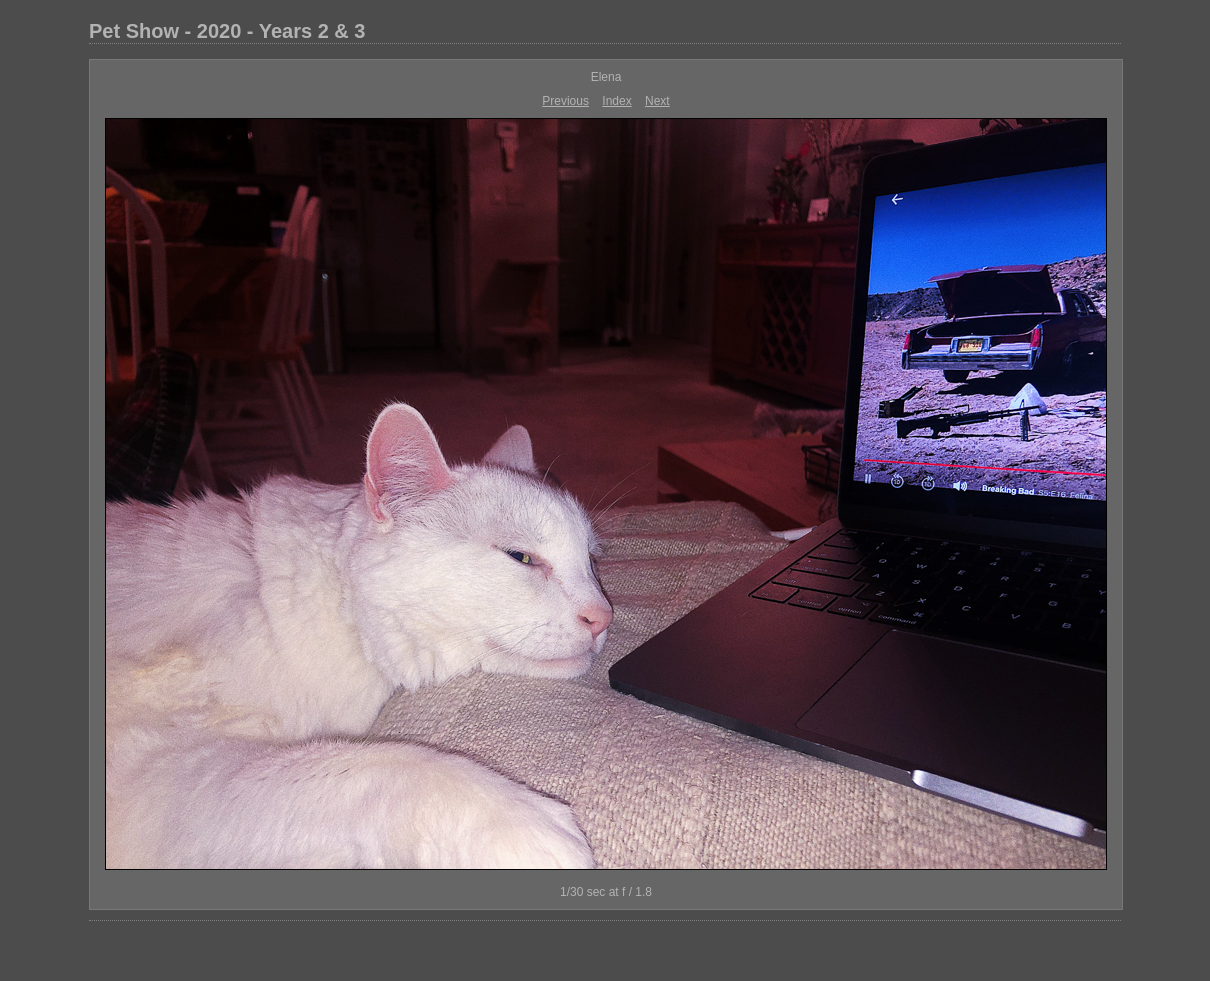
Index (616, 101)
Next (657, 101)
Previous (565, 101)
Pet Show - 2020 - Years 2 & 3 (227, 31)
